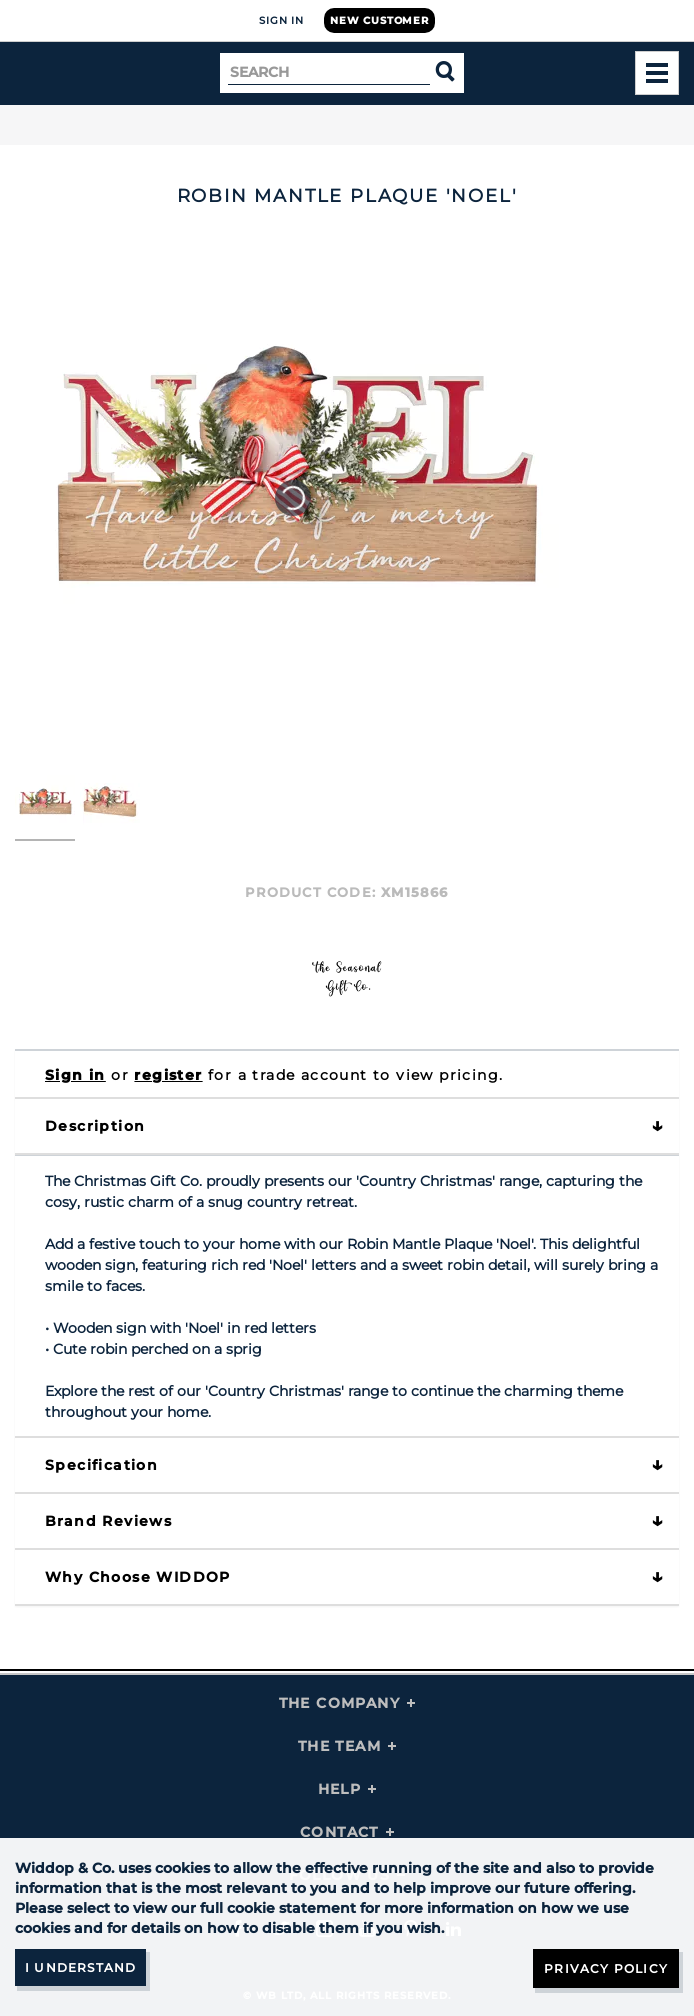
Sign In (281, 20)
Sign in (75, 1075)
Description (95, 1126)
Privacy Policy (606, 1968)
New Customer (379, 20)
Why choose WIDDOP (138, 1577)
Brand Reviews (108, 1521)
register (168, 1075)
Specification (101, 1465)
